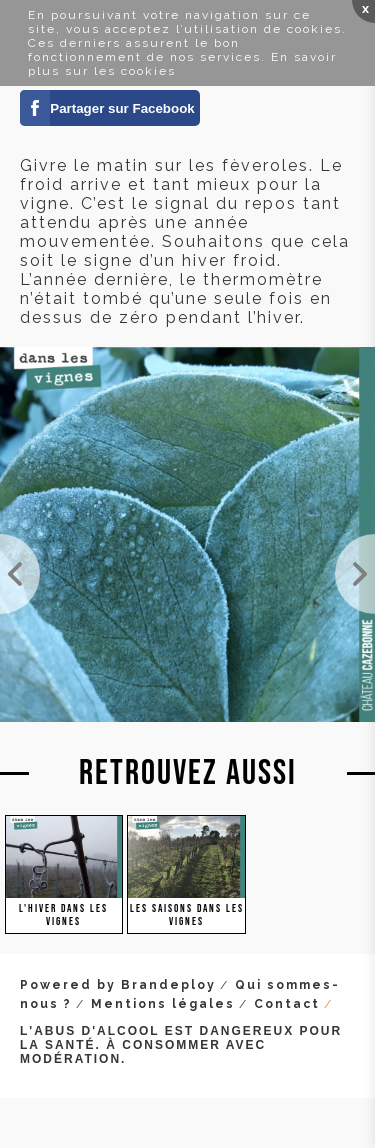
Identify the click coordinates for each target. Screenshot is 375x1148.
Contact (287, 1004)
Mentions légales (163, 1004)
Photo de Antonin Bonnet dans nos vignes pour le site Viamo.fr (355, 574)
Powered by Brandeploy (118, 985)
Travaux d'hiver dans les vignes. (20, 574)
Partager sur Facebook (122, 108)
